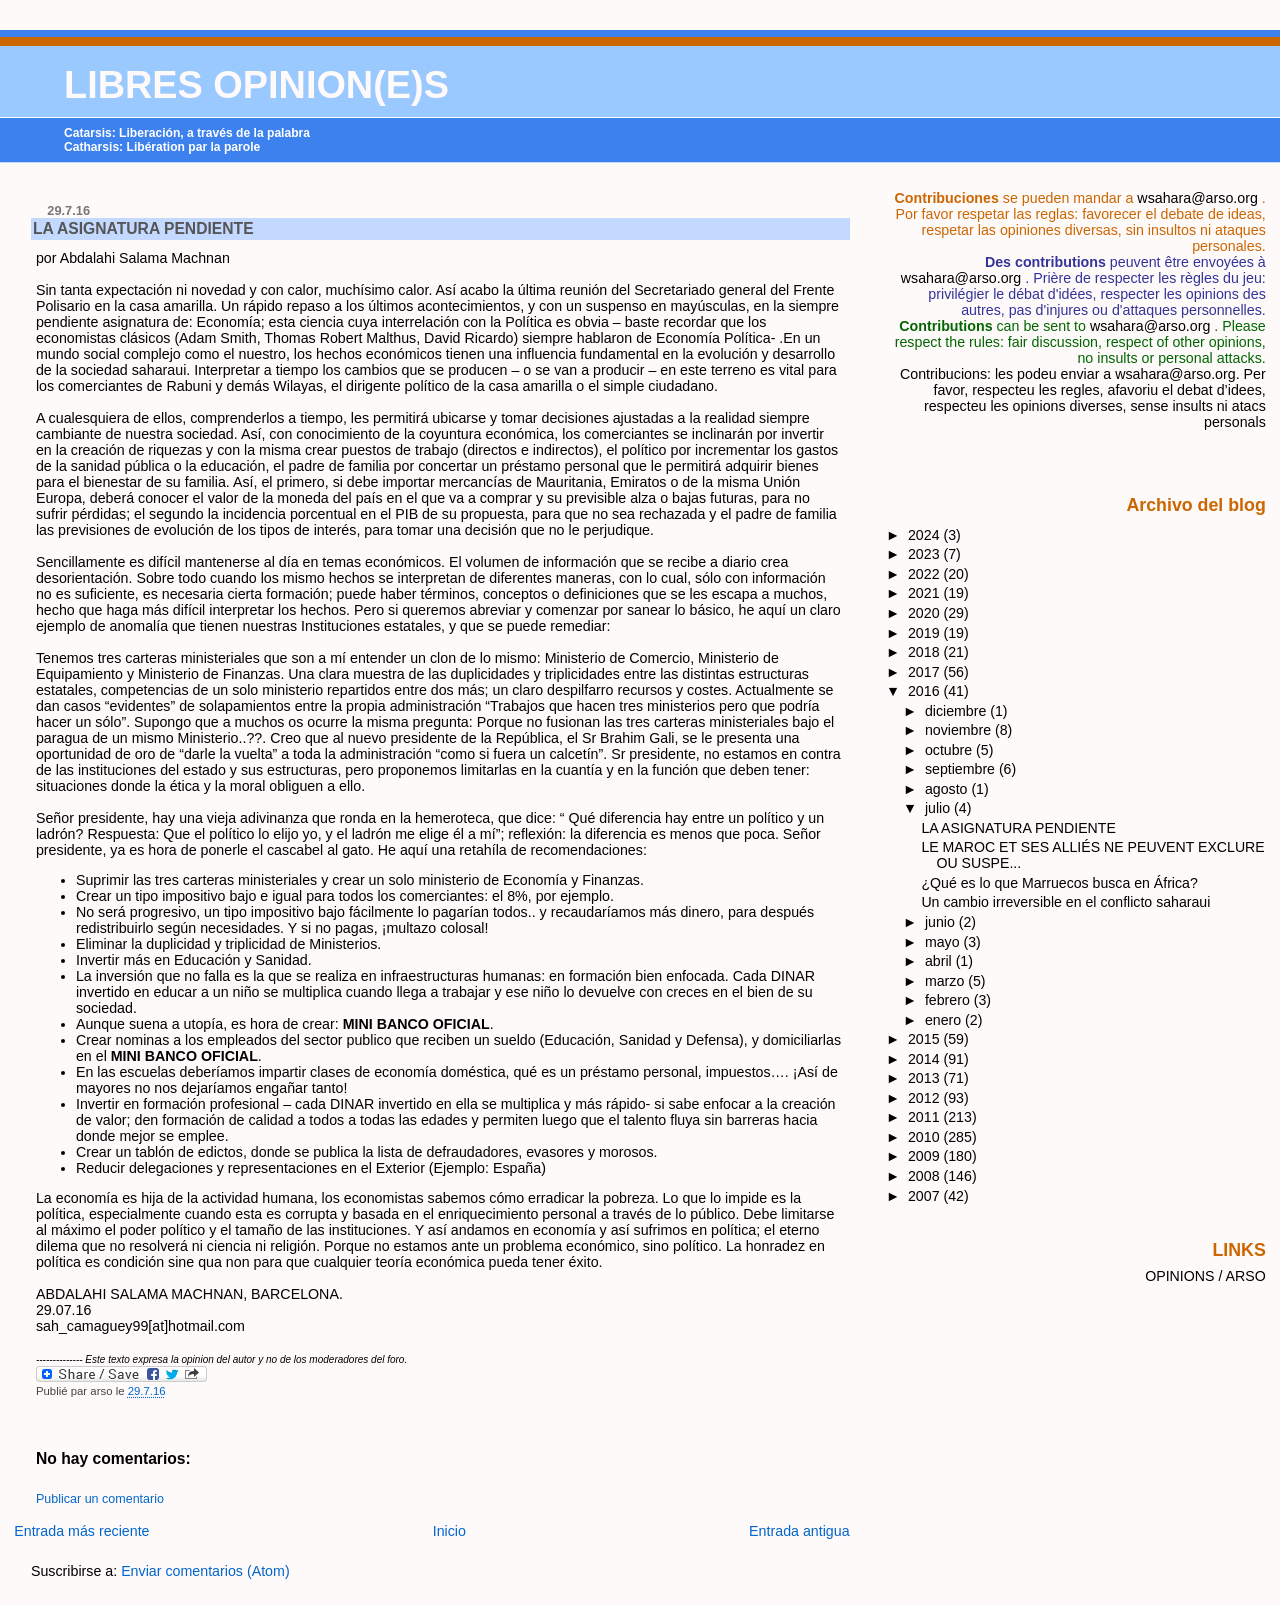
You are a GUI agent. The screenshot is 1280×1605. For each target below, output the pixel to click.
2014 (926, 1059)
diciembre (957, 711)
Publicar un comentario (100, 1499)
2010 (926, 1137)
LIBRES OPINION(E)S (256, 85)
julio (939, 808)
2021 (926, 593)
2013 (926, 1078)
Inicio (449, 1531)
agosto (948, 789)
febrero (949, 1000)
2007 (926, 1196)
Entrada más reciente (81, 1531)
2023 (926, 554)
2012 (926, 1098)
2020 (926, 613)
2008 (926, 1176)
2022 (926, 574)
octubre (950, 750)
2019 (926, 633)
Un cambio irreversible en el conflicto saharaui (1065, 902)
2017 (926, 672)
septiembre (962, 769)
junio (942, 922)
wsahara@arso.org (1197, 198)
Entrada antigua (799, 1531)
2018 (926, 652)
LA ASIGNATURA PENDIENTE (143, 228)
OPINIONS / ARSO (1205, 1276)
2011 (926, 1117)
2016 (926, 691)
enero (945, 1020)
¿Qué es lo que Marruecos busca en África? (1059, 883)
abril (940, 961)
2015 (926, 1039)
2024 (926, 535)
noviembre (960, 730)
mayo (944, 942)
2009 (926, 1156)
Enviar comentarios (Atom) (205, 1571)
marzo (946, 981)
